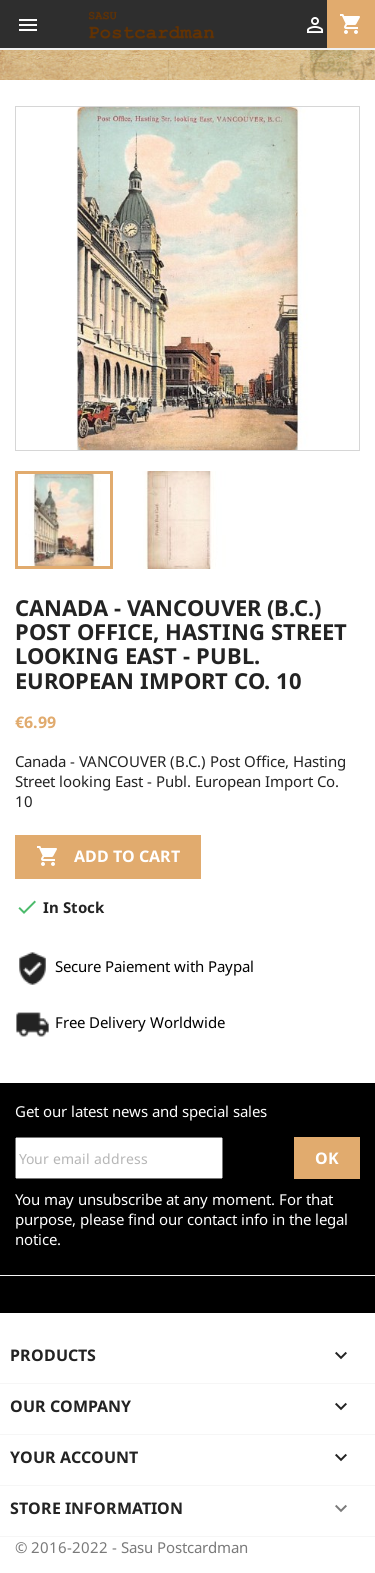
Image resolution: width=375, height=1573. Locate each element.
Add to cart (108, 857)
